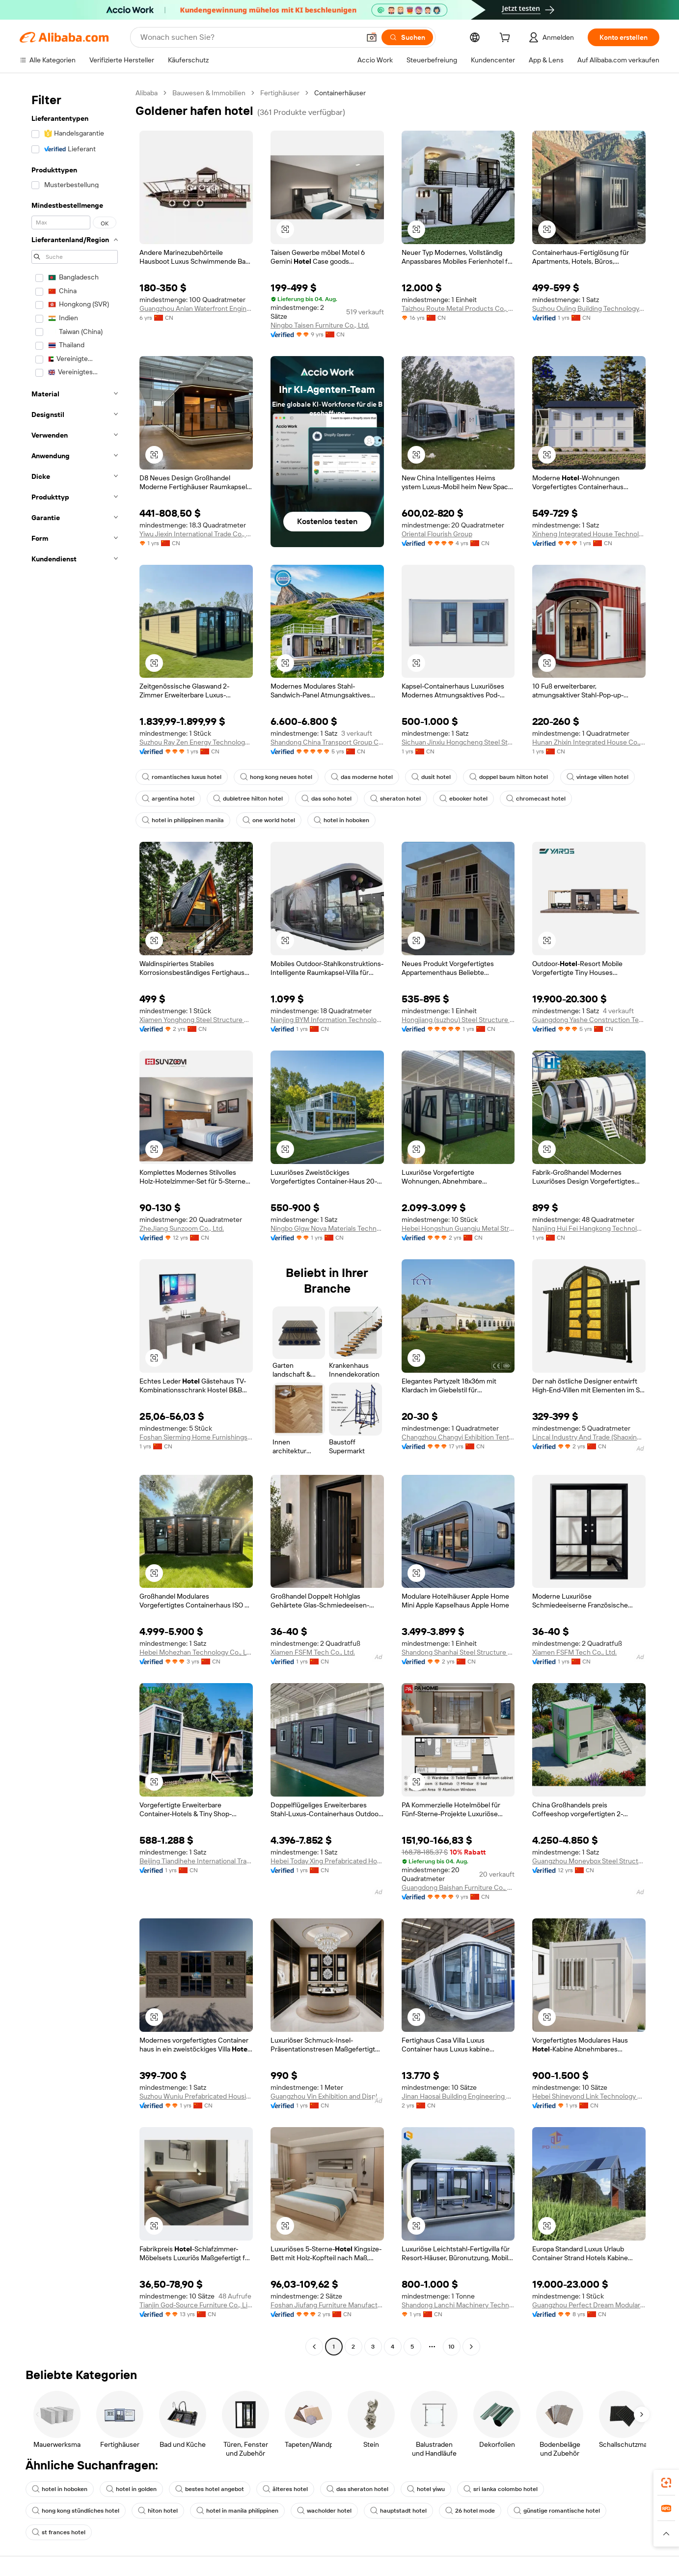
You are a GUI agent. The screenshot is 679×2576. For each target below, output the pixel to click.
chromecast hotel (536, 799)
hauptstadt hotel (398, 2511)
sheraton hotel (395, 799)
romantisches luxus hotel (181, 777)
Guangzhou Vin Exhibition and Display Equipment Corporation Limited (327, 2096)
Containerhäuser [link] (340, 93)
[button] (372, 37)
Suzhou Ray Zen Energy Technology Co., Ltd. (196, 742)
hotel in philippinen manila (183, 820)
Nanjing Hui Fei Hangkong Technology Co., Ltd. (589, 1228)
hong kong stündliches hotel (75, 2511)
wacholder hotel (324, 2511)
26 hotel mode (470, 2511)
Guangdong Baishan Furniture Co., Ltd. (458, 1887)
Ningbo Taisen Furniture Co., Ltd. (320, 325)
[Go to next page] (471, 2346)
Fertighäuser (279, 93)
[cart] (506, 39)
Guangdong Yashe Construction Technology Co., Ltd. (589, 1020)
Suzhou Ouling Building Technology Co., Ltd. (589, 308)
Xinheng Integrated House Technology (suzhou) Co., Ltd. (589, 534)
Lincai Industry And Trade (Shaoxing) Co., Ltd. (589, 1437)
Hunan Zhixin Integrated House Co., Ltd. (589, 742)
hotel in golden (131, 2489)
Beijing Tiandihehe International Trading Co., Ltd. (196, 1861)
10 (451, 2346)
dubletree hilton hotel (248, 799)
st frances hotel (58, 2532)
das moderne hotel (362, 777)
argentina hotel (168, 799)
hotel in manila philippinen (237, 2511)
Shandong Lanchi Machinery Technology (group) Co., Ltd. (458, 2305)
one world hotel (269, 820)
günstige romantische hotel (557, 2511)
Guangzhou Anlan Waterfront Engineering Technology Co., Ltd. (196, 308)
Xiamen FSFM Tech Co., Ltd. (313, 1652)
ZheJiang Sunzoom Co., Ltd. (181, 1228)
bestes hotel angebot (209, 2489)
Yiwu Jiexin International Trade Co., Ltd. (196, 534)
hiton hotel (158, 2511)
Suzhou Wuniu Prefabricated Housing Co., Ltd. (196, 2096)
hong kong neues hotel (276, 777)
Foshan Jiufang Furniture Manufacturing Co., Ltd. (327, 2305)
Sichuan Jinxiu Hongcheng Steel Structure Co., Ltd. (458, 742)
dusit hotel (431, 777)
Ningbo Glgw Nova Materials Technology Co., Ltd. (327, 1228)
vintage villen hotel (597, 777)
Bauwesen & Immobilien (208, 93)
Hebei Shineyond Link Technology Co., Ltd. (589, 2096)
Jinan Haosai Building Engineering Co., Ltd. (458, 2096)
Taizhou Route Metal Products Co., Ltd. (458, 308)
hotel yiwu (426, 2489)
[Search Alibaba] (249, 37)
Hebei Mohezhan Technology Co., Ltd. (196, 1652)
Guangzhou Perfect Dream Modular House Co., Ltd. (589, 2305)
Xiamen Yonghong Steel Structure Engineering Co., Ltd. (196, 1020)
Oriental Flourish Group (437, 534)
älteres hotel (285, 2489)
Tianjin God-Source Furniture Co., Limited (196, 2305)
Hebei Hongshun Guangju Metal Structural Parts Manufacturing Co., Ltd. (458, 1228)
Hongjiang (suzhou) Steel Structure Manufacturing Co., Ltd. (458, 1020)
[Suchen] (407, 37)
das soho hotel (326, 799)
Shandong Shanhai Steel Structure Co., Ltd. (458, 1652)
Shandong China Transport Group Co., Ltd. (327, 742)
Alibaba (147, 93)
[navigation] (75, 1221)
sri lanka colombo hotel (500, 2489)
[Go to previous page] (314, 2346)
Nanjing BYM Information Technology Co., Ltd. (327, 1020)
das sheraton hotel (357, 2489)
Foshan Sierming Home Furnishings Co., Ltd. (196, 1437)
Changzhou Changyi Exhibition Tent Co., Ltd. (458, 1437)
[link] (666, 2482)
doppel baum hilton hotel (508, 777)
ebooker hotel (463, 799)
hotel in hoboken (341, 820)
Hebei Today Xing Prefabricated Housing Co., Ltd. (327, 1861)
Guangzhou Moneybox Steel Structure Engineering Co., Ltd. (589, 1861)
